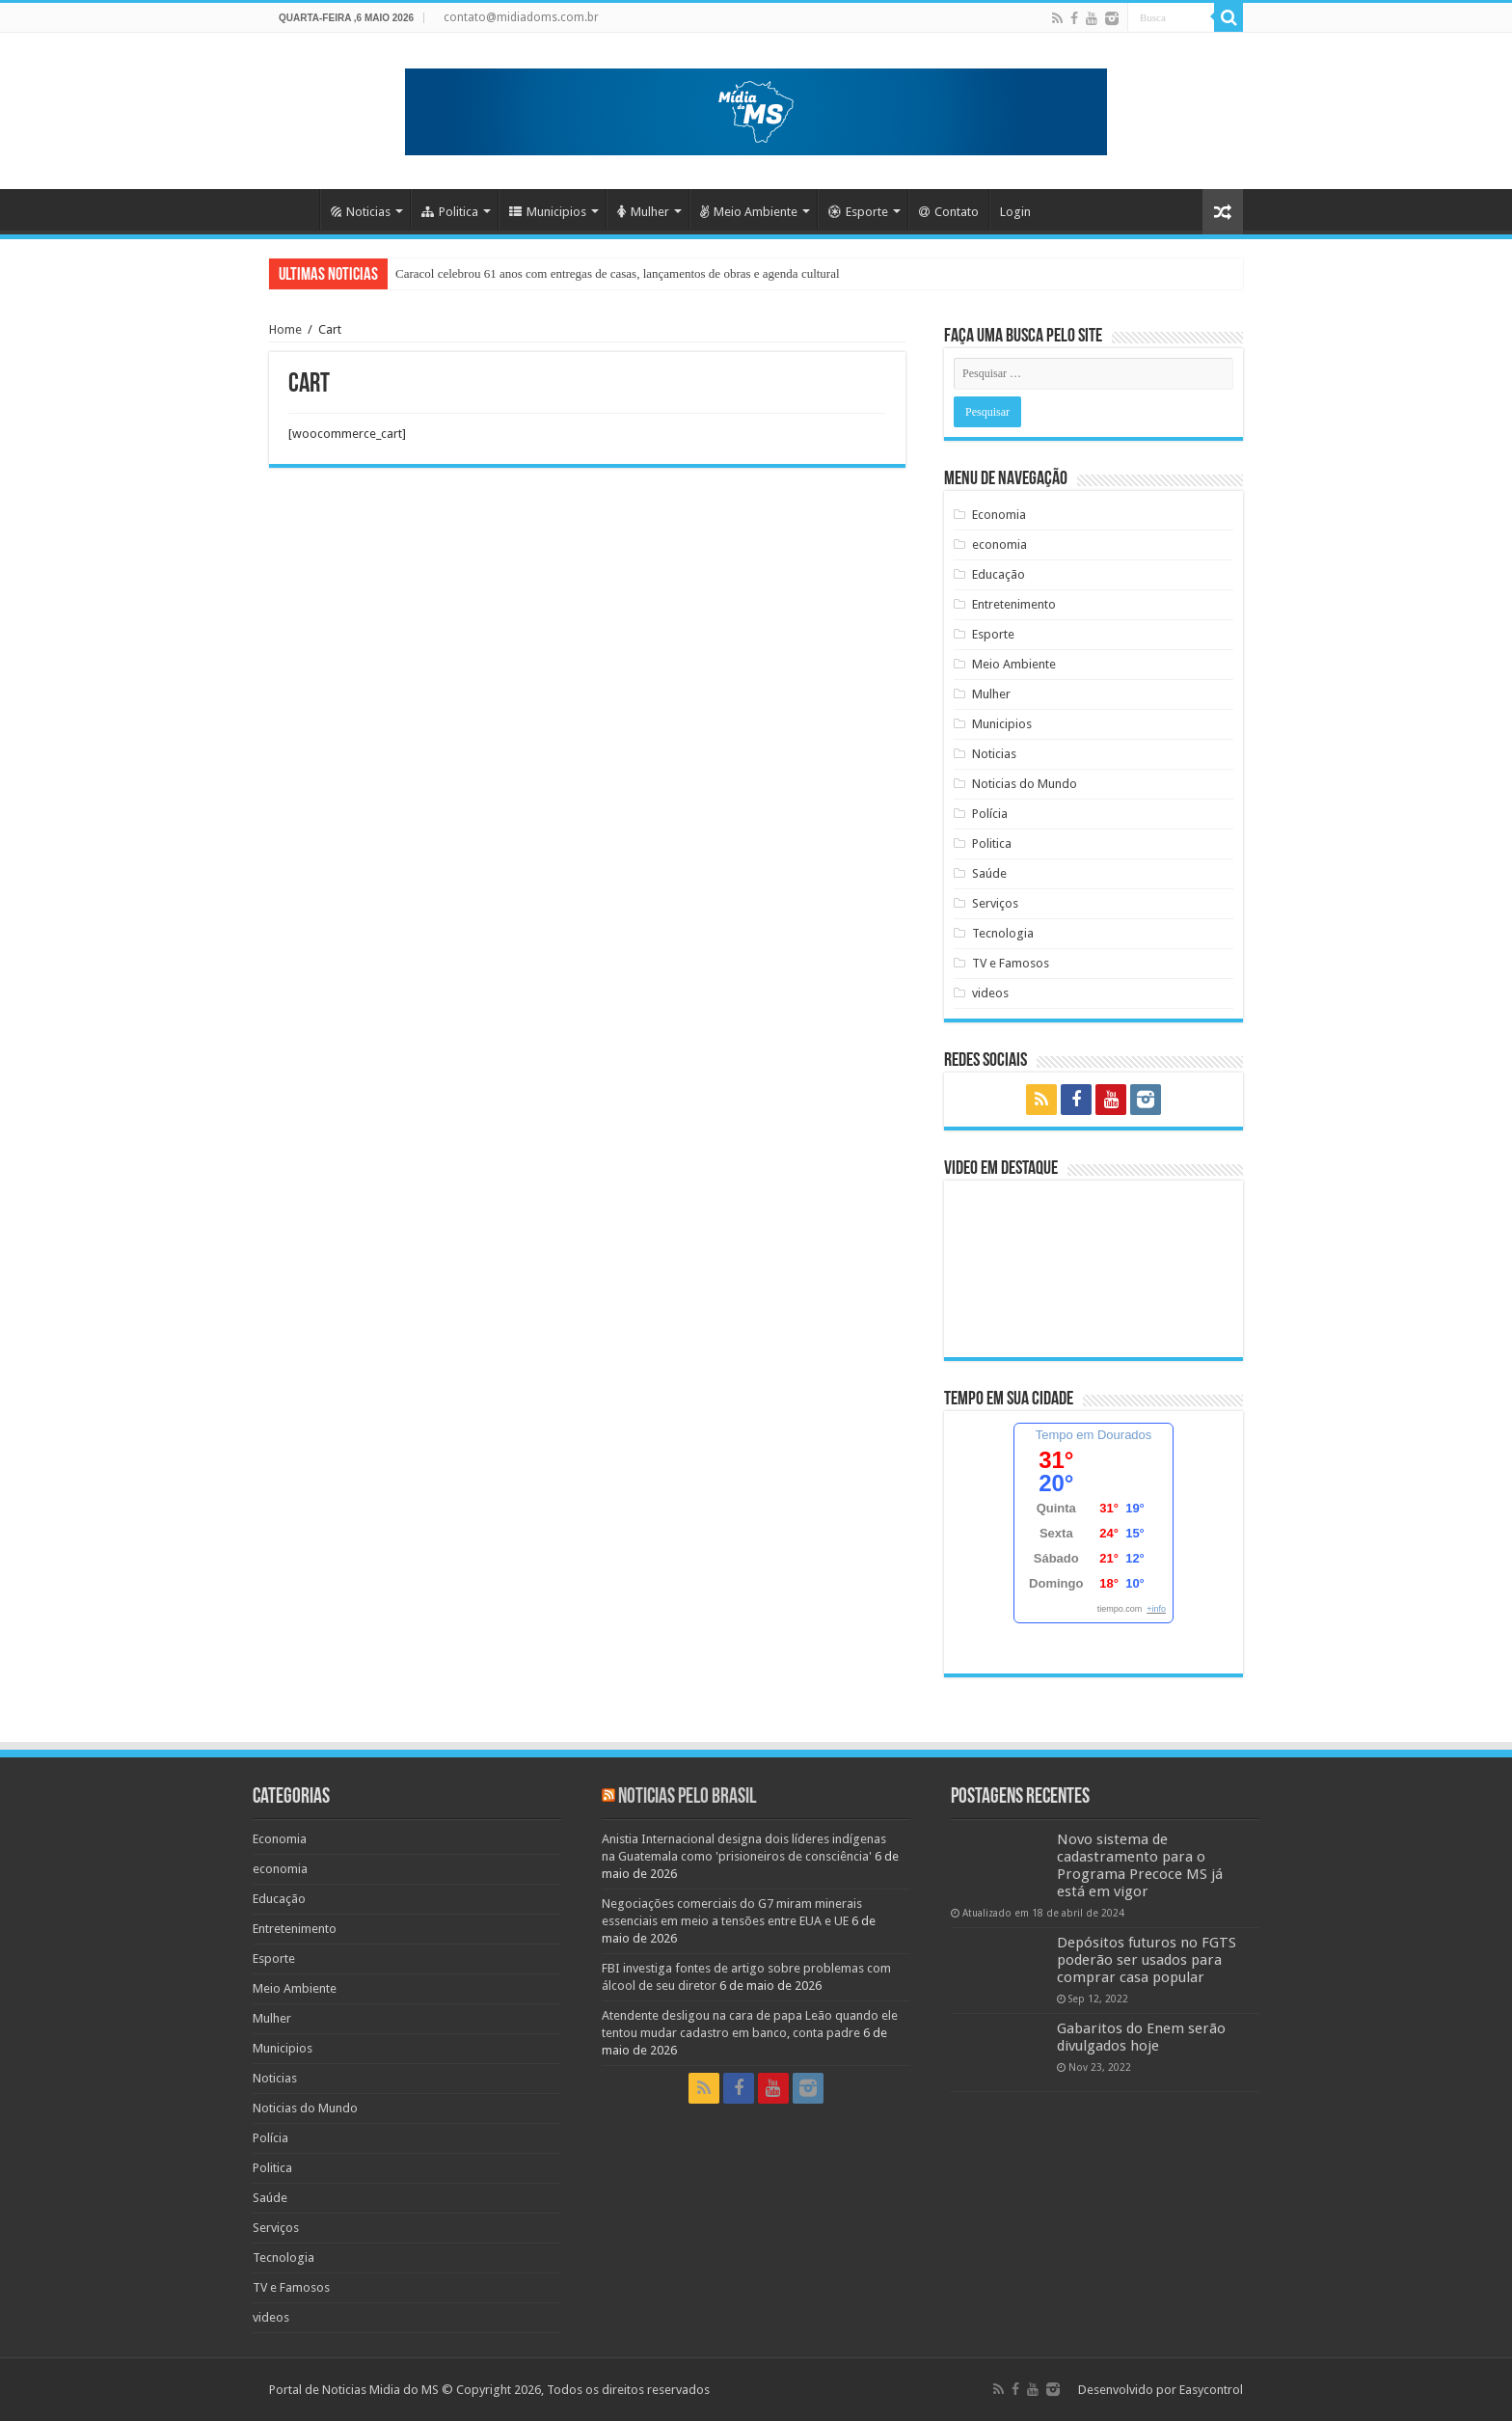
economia (999, 544)
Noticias (361, 211)
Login (1015, 211)
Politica (449, 211)
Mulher (643, 211)
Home (294, 209)
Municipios (547, 211)
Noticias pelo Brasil (687, 1797)
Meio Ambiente (748, 211)
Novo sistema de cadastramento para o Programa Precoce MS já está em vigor (1140, 1865)
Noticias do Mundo (1024, 783)
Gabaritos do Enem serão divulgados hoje (1141, 2037)
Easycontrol (1211, 2389)
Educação (998, 574)
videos (990, 993)
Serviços (995, 903)
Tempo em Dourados (1094, 1435)
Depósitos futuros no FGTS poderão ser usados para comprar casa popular (1146, 1960)
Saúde (989, 873)
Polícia (990, 813)
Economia (999, 514)
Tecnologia (1003, 933)
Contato (949, 211)
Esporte (858, 211)
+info (1156, 1609)
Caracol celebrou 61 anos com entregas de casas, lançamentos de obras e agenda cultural (617, 273)
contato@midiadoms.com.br (521, 17)
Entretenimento (1014, 604)
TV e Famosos (1010, 963)
